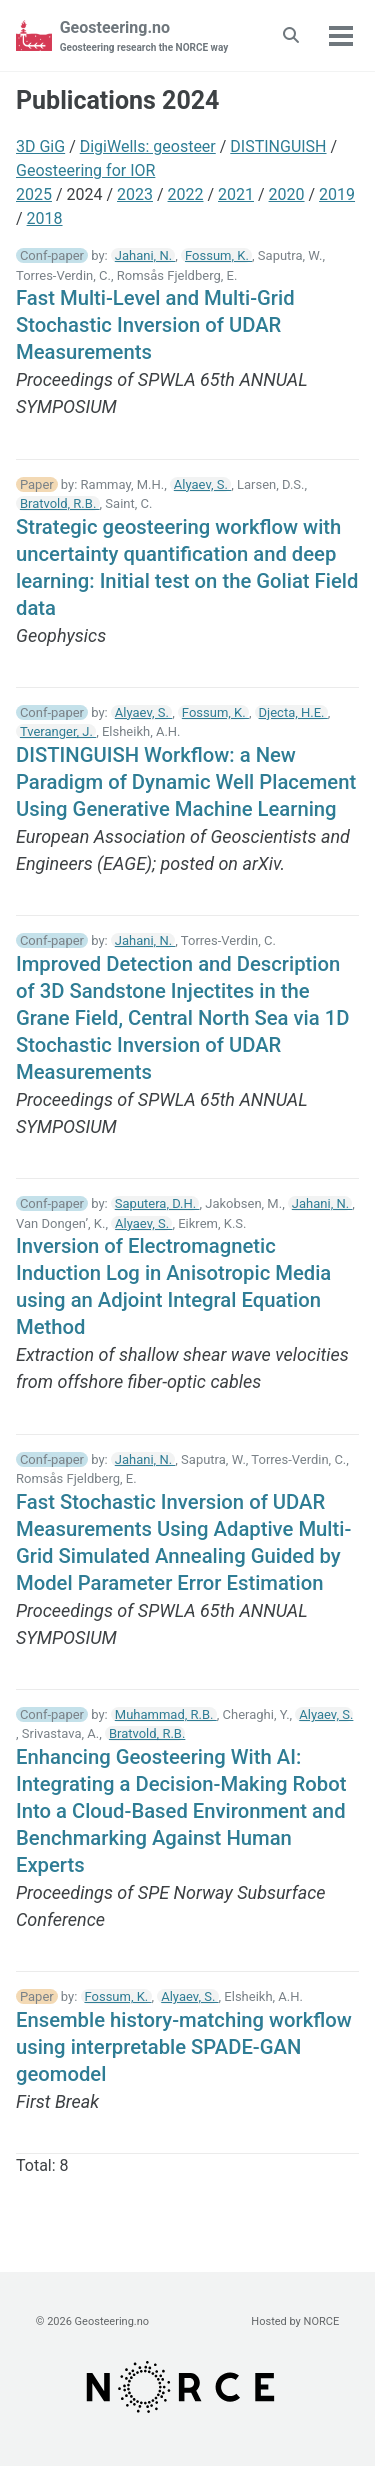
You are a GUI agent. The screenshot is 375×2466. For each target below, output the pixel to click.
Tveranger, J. (58, 731)
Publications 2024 (117, 100)
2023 (135, 194)
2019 (337, 194)
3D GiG (40, 146)
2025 (34, 194)
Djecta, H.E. (293, 712)
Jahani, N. (145, 255)
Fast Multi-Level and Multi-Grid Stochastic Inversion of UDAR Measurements (155, 325)
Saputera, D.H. (157, 1203)
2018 (45, 218)
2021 (236, 194)
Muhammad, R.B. (166, 1714)
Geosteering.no (144, 36)
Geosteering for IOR (85, 170)
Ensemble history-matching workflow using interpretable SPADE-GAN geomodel (184, 2047)
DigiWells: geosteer (148, 146)
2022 (186, 194)
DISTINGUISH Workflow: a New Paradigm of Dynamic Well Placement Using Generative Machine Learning (186, 782)
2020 (287, 194)
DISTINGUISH (278, 146)
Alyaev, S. (202, 484)
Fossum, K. (218, 255)
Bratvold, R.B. (60, 503)
